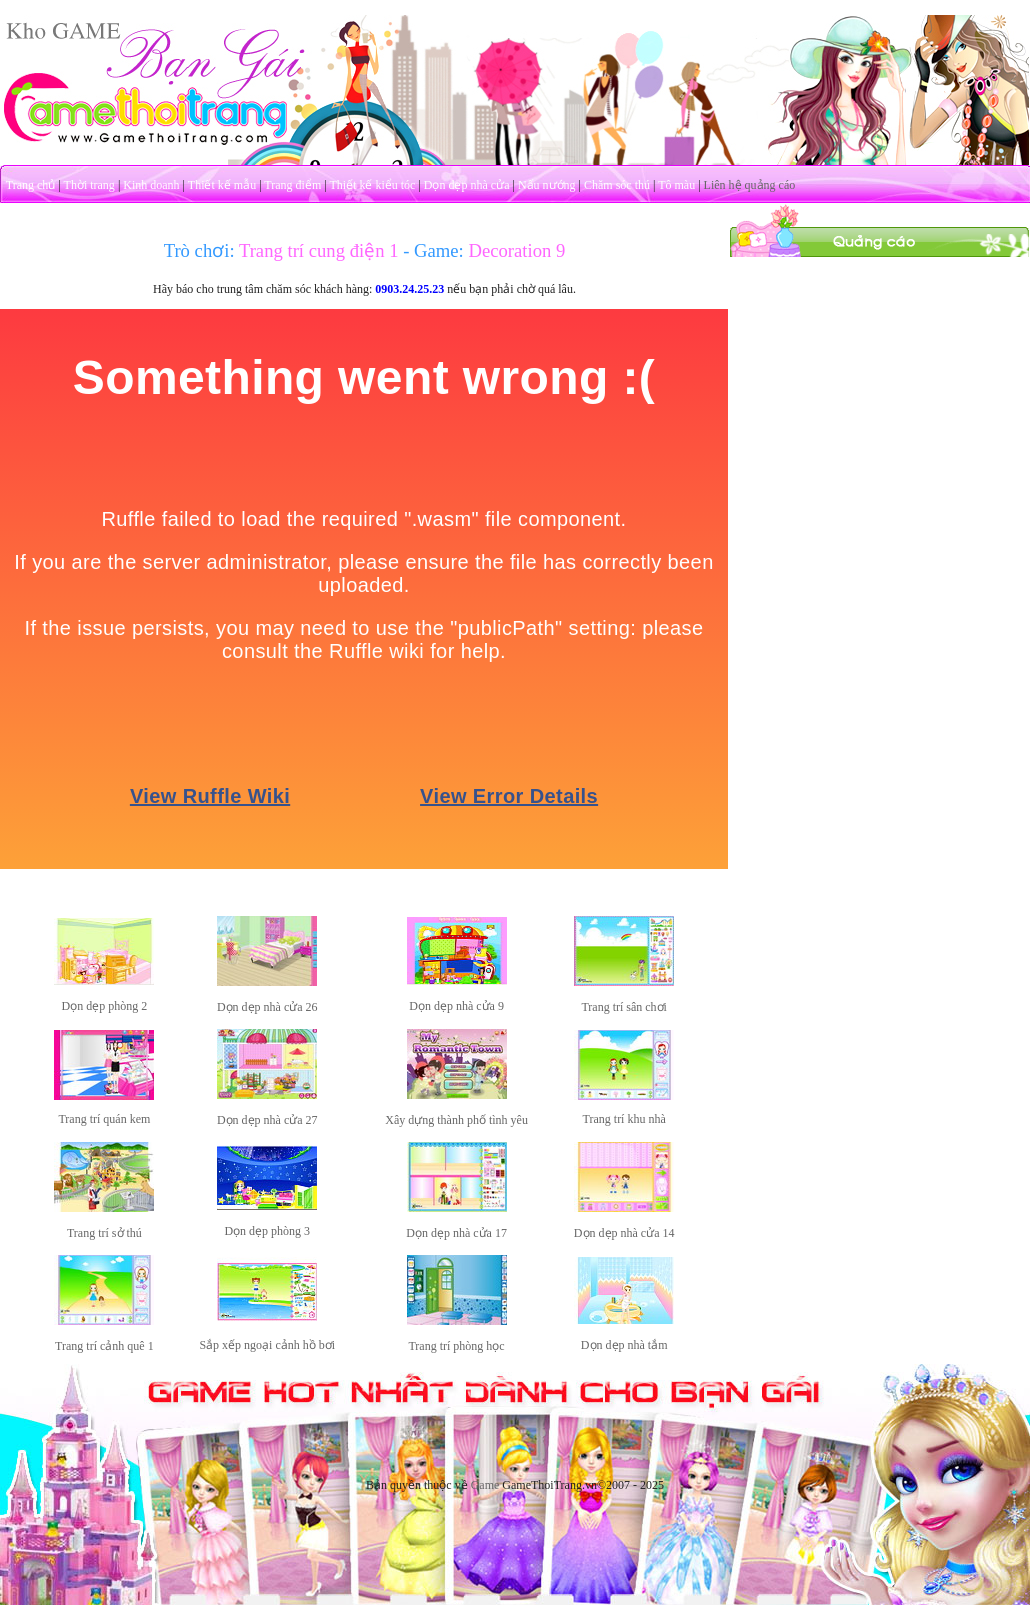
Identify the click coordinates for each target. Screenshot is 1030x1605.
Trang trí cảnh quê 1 (104, 1346)
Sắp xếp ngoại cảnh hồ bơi (267, 1345)
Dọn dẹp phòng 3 (267, 1231)
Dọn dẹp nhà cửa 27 (267, 1120)
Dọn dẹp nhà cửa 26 (267, 1007)
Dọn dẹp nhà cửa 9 (456, 1006)
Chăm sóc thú (617, 185)
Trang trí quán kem (104, 1119)
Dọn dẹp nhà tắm (624, 1345)
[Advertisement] (880, 383)
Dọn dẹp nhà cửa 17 (456, 1233)
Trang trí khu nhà (624, 1119)
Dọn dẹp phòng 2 (105, 1006)
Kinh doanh (151, 185)
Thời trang (89, 185)
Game (485, 1485)
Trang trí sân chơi (624, 1007)
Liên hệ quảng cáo (750, 185)
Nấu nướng (547, 185)
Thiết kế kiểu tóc (372, 185)
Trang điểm (292, 185)
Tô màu (676, 185)
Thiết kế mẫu (222, 185)
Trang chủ (31, 185)
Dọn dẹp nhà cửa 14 (624, 1233)
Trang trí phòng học (456, 1346)
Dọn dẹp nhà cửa (467, 185)
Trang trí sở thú (104, 1233)
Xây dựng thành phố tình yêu (456, 1120)
